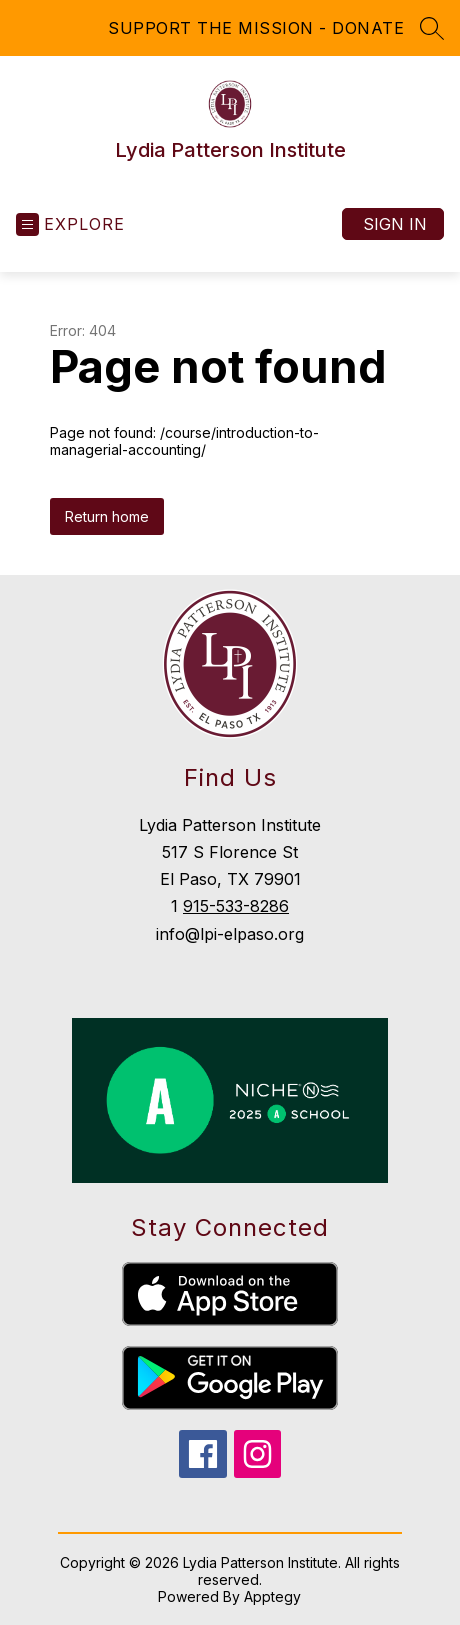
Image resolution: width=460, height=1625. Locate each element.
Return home (107, 516)
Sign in (395, 224)
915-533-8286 (236, 906)
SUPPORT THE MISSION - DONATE (256, 28)
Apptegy (272, 1596)
